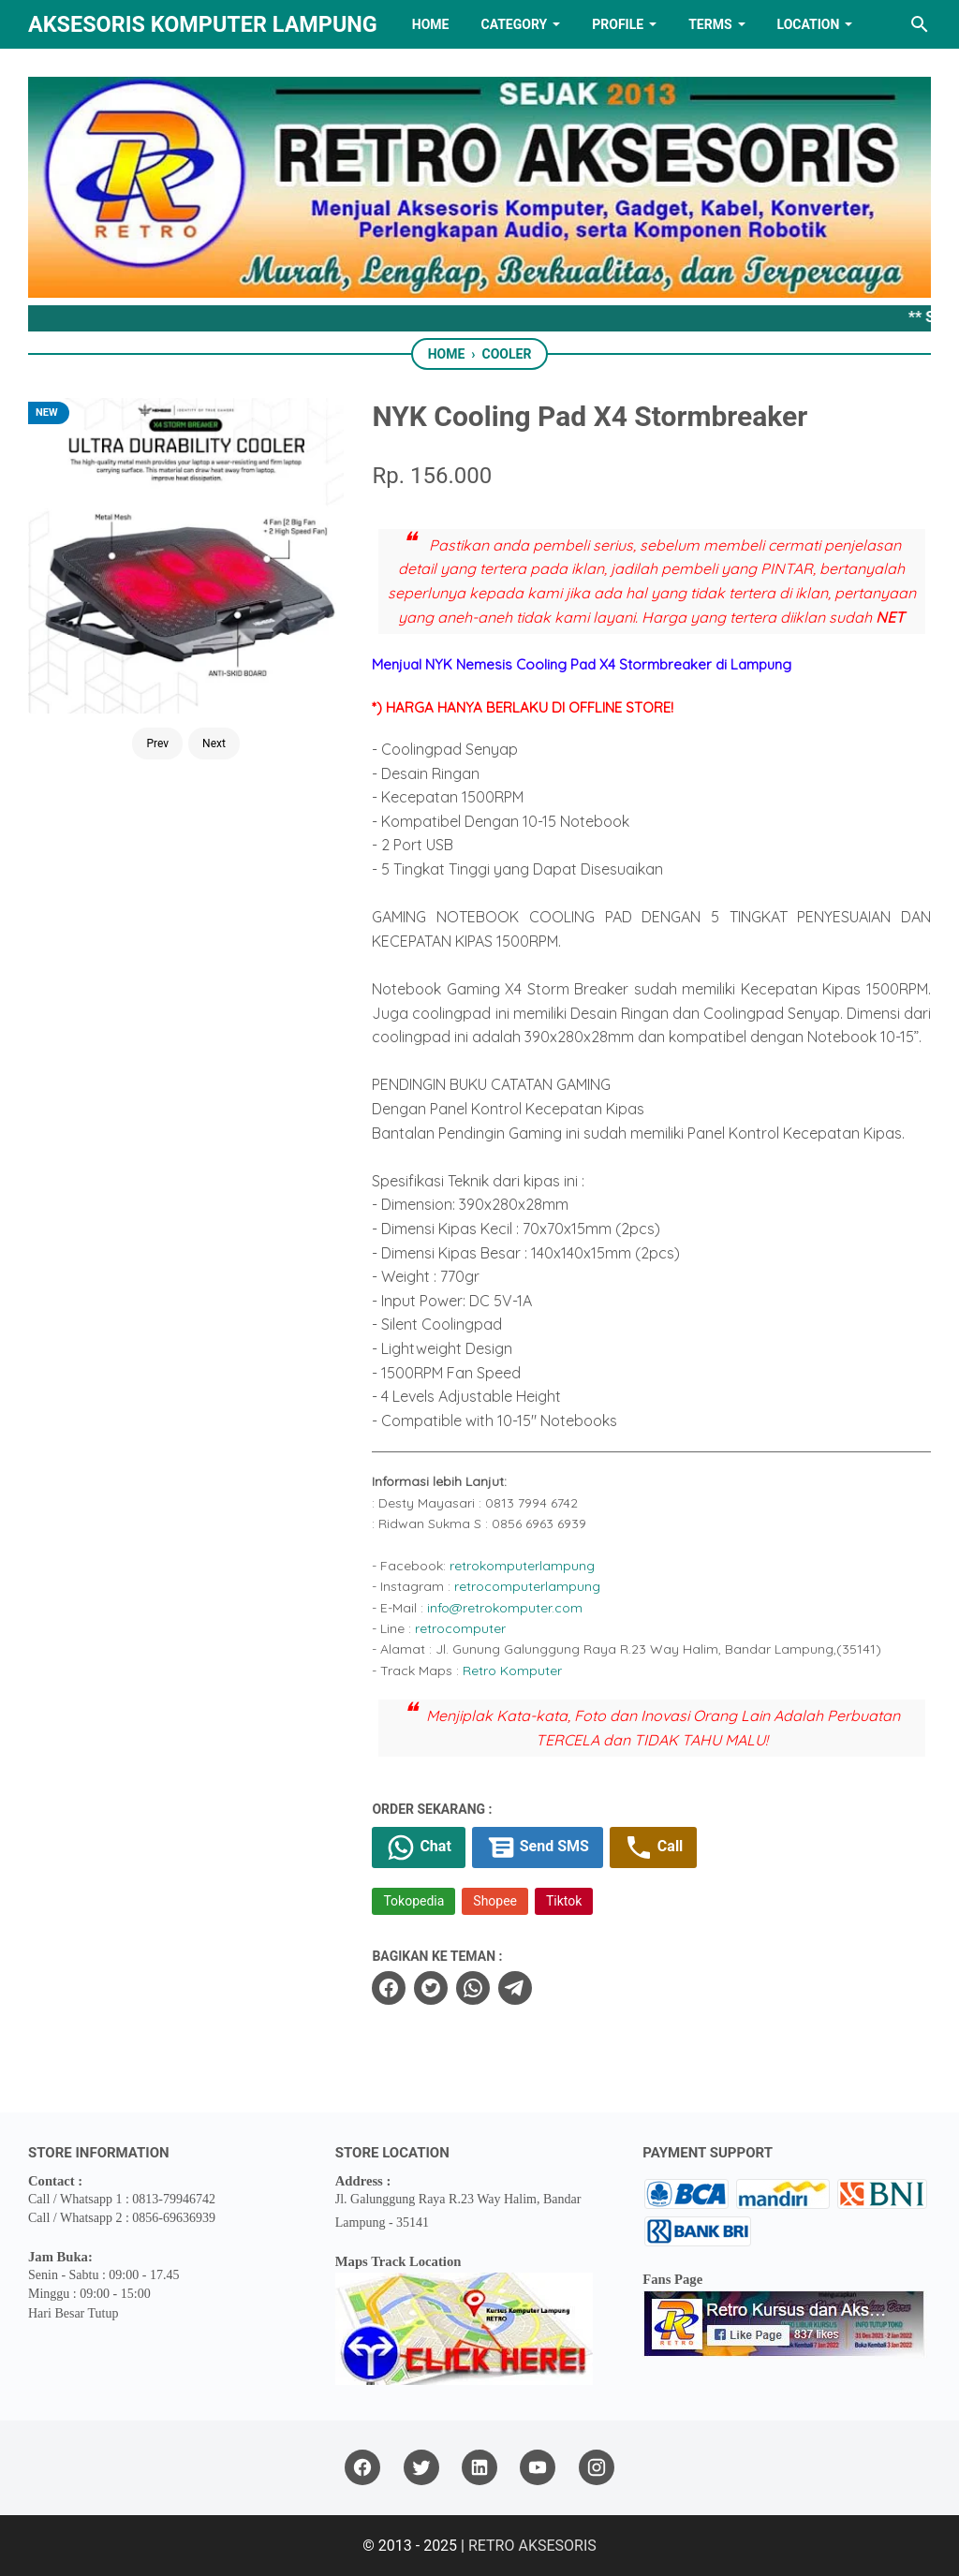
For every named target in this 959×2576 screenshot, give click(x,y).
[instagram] (596, 2468)
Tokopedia (413, 1900)
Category (513, 24)
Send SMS (537, 1847)
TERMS (709, 24)
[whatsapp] (473, 1988)
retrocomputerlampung (527, 1586)
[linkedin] (479, 2468)
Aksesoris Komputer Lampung (202, 24)
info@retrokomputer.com (505, 1607)
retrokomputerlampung (522, 1565)
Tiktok (564, 1900)
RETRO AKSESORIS (532, 2545)
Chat (418, 1847)
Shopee (495, 1900)
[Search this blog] (919, 24)
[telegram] (515, 1988)
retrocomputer (460, 1628)
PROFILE (617, 24)
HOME (431, 24)
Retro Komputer (512, 1670)
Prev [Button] (157, 743)
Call (653, 1847)
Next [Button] (214, 743)
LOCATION (808, 24)
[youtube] (537, 2468)
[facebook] (389, 1988)
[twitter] (431, 1988)
